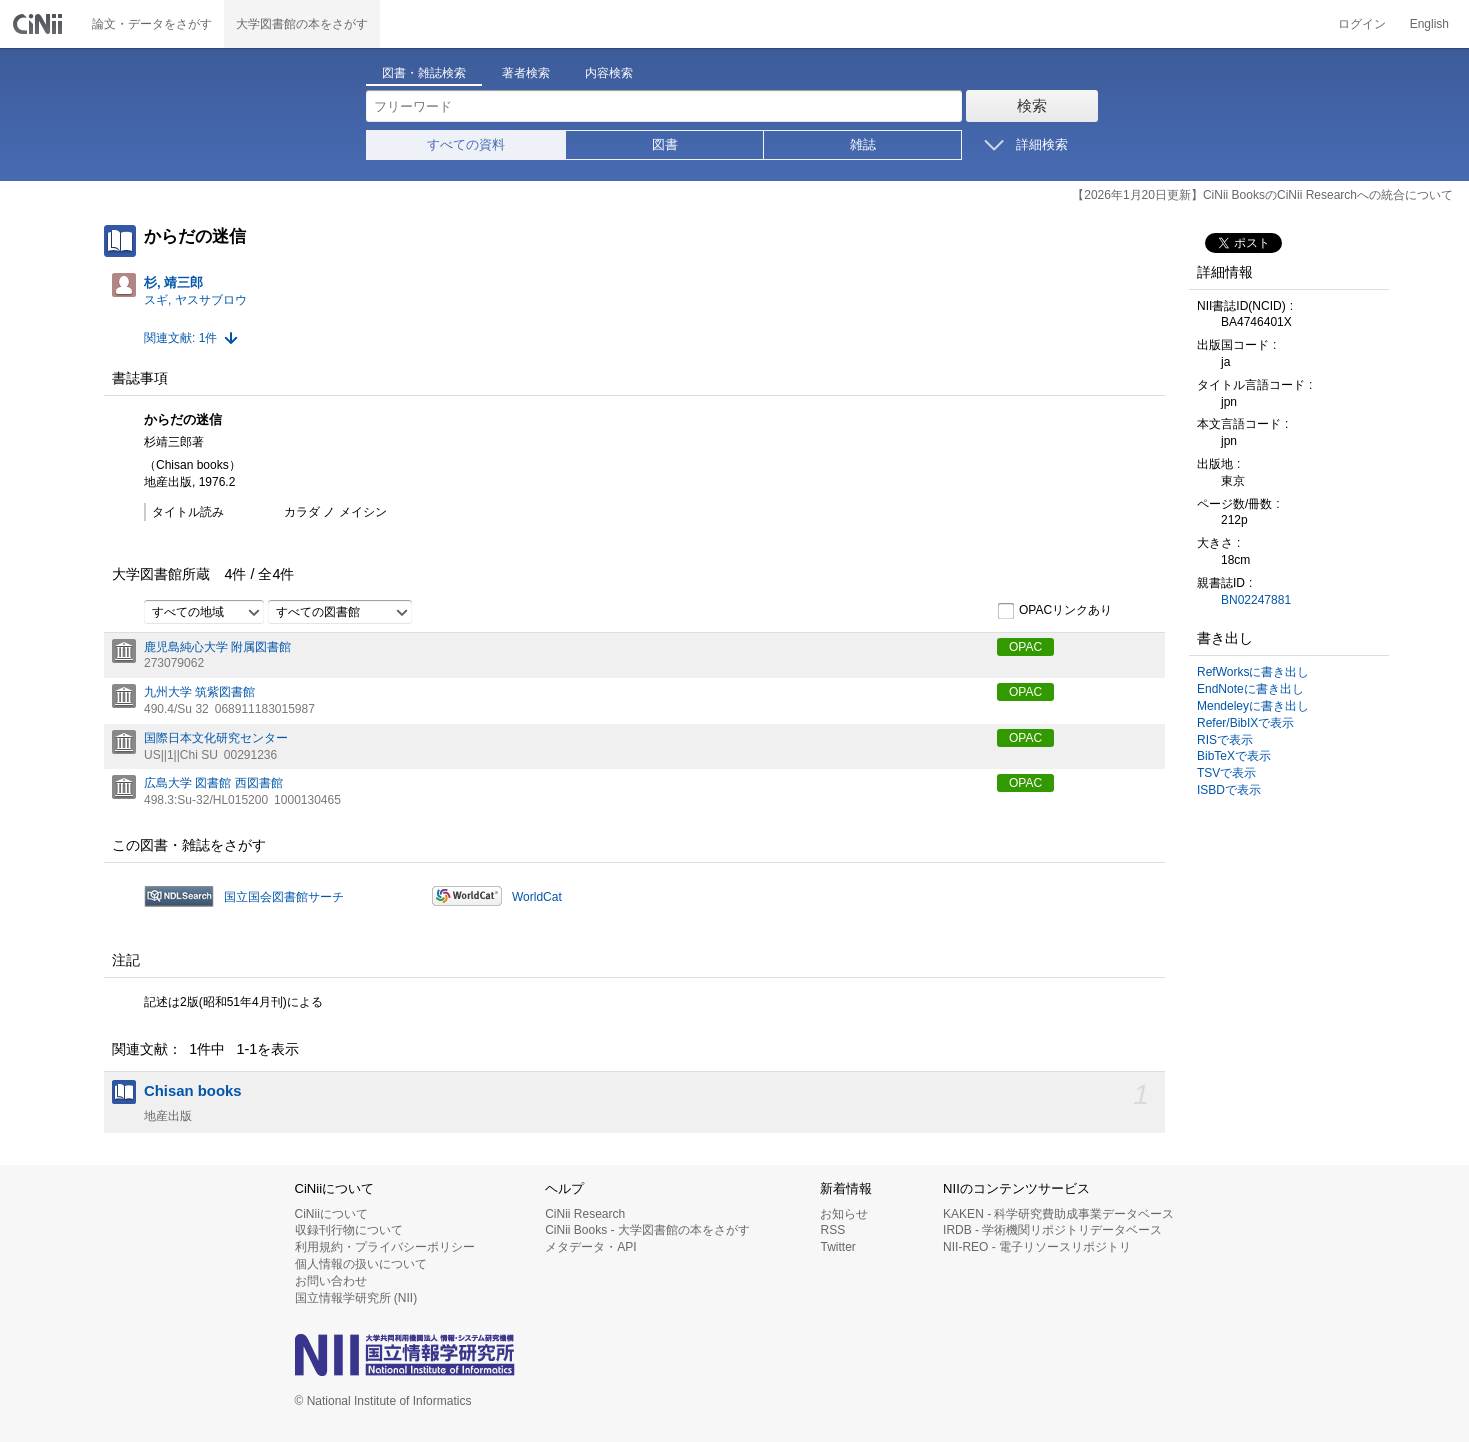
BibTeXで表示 (1234, 756)
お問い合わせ (331, 1281)
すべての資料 (466, 144)
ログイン (1362, 24)
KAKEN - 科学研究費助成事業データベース (1058, 1214)
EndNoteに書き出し (1250, 689)
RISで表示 (1225, 740)
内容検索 (609, 73)
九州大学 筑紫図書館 (199, 692)
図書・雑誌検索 (424, 73)
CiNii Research (585, 1214)
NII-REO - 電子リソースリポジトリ (1037, 1247)
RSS (832, 1230)
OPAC (1025, 647)
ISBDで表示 (1229, 790)
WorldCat (537, 897)
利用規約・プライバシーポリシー (385, 1247)
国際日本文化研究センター (216, 738)
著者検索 (526, 73)
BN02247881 (1256, 600)
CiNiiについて (331, 1214)
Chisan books (193, 1091)
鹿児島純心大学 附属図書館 (217, 647)
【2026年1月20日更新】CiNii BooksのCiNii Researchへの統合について (1262, 195)
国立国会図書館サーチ (284, 897)
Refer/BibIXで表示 (1245, 723)
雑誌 (863, 144)
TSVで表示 (1226, 773)
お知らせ (844, 1214)
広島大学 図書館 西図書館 (213, 783)
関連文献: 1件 (180, 338)
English (1429, 24)
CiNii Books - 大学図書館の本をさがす (647, 1230)
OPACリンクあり (1054, 611)
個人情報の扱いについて (361, 1264)
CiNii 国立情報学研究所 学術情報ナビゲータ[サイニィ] (40, 24)
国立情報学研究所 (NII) (356, 1298)
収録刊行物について (349, 1230)
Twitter (837, 1247)
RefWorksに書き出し (1253, 672)
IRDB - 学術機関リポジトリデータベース (1052, 1230)
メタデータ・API (590, 1247)
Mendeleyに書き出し (1253, 706)
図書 (665, 144)
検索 (1032, 105)
